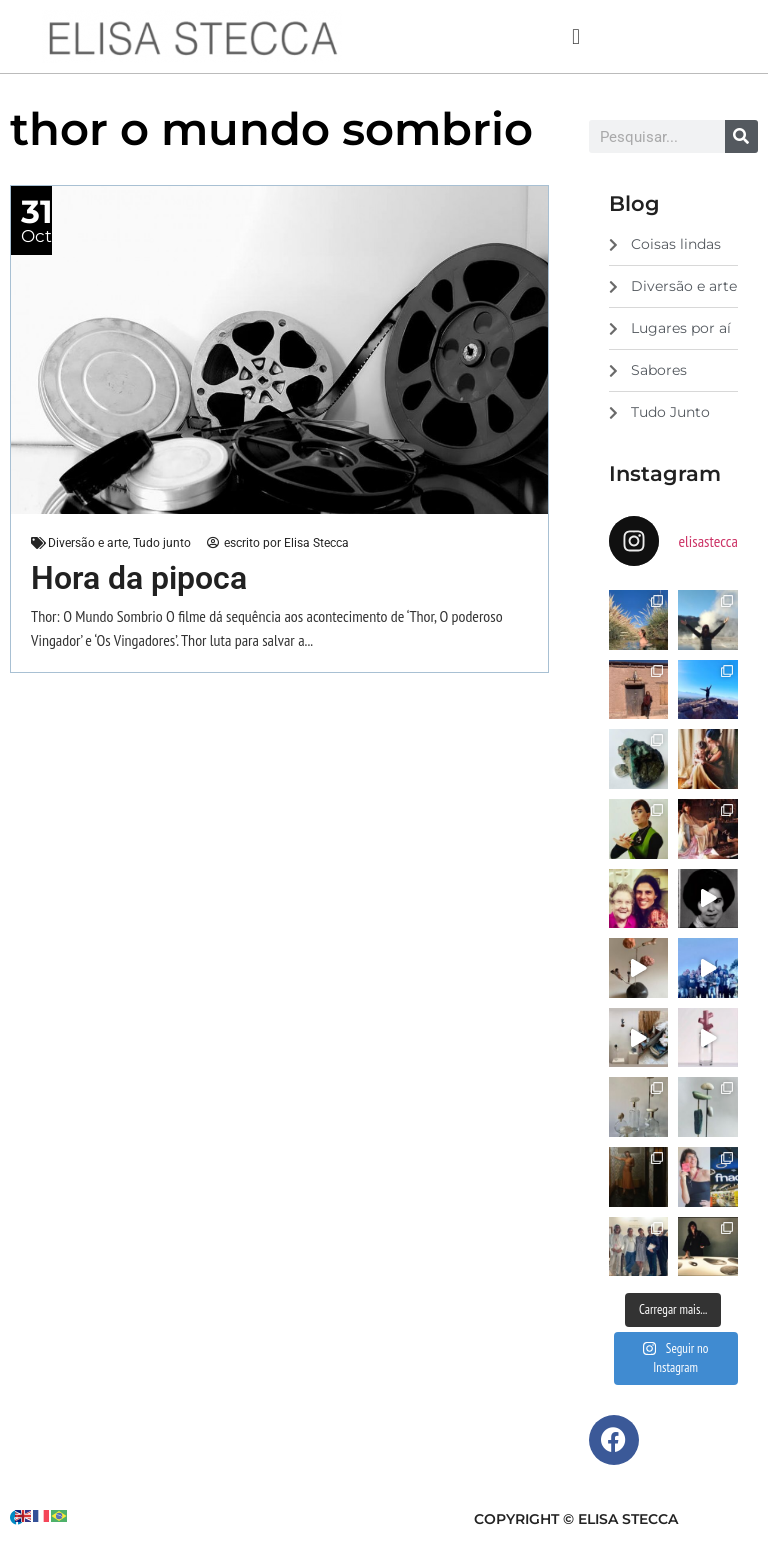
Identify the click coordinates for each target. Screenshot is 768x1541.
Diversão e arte (88, 543)
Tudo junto (162, 543)
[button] (575, 36)
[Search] (741, 136)
